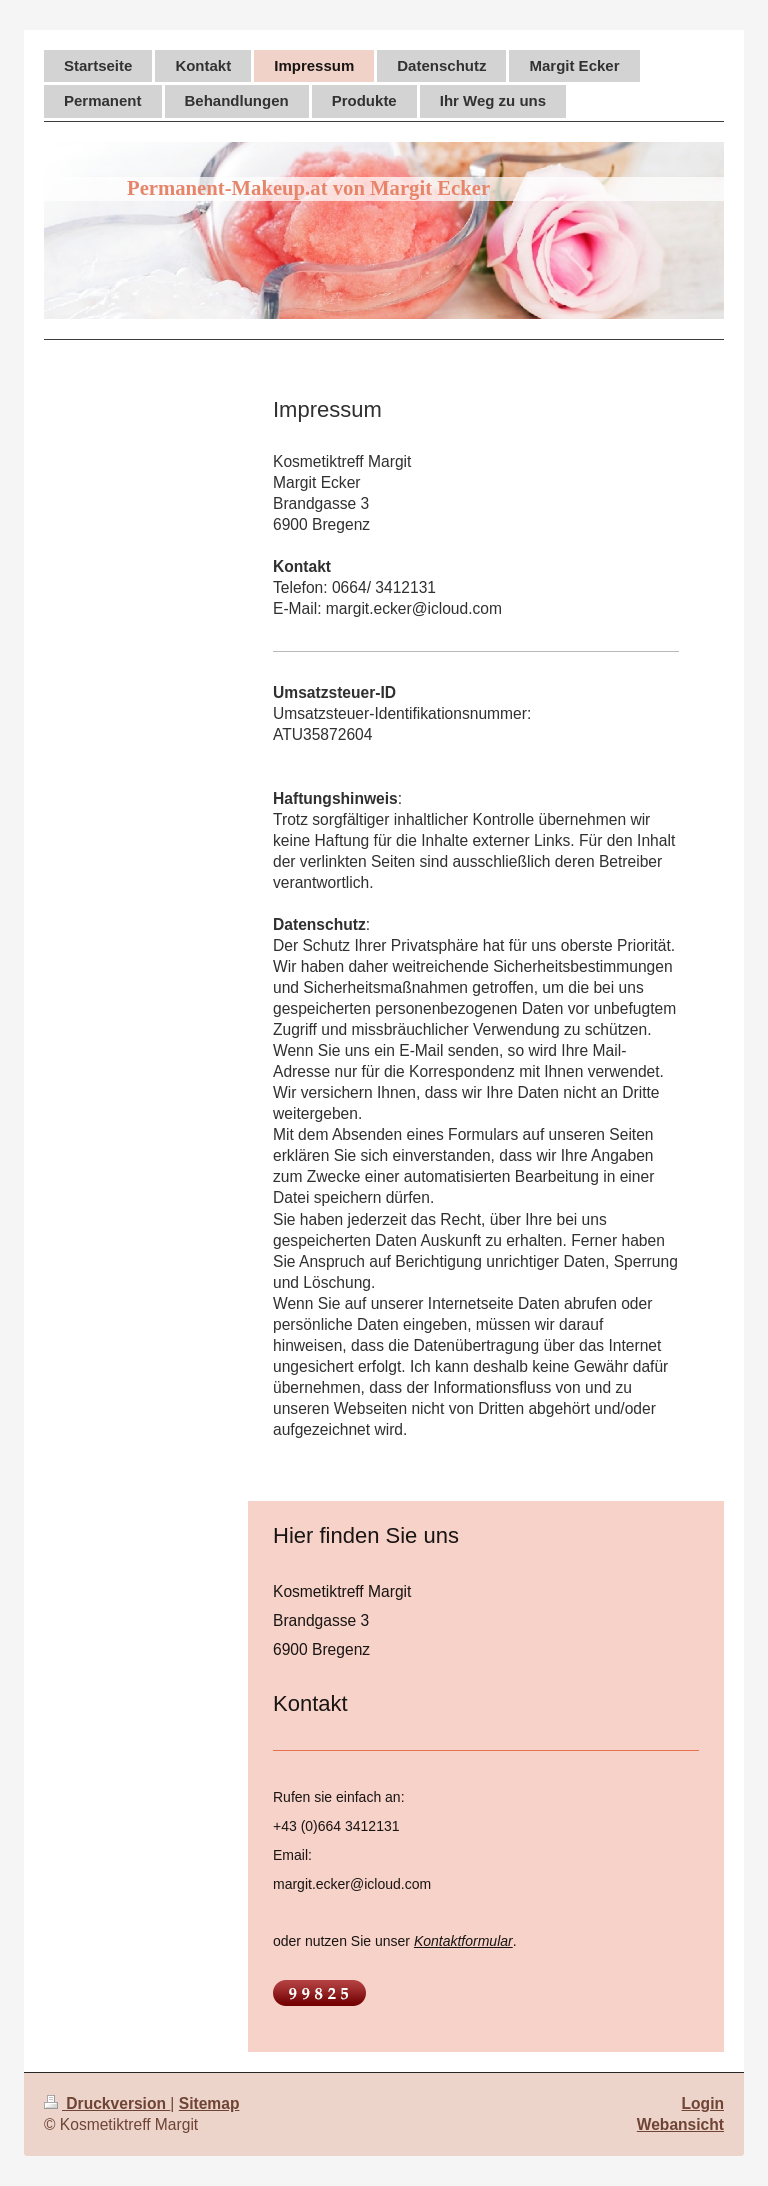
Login (703, 2103)
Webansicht (680, 2124)
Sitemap (209, 2103)
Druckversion (107, 2103)
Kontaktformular (463, 1941)
